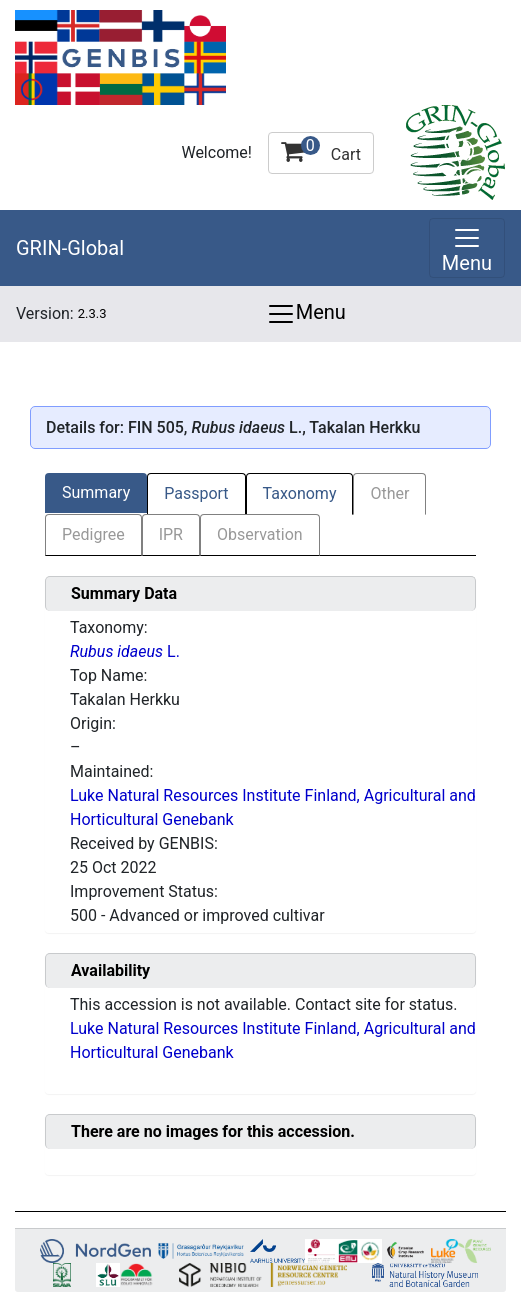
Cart (321, 150)
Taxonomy (300, 493)
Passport (196, 493)
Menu (306, 314)
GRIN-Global (70, 248)
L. (125, 651)
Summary (96, 492)
